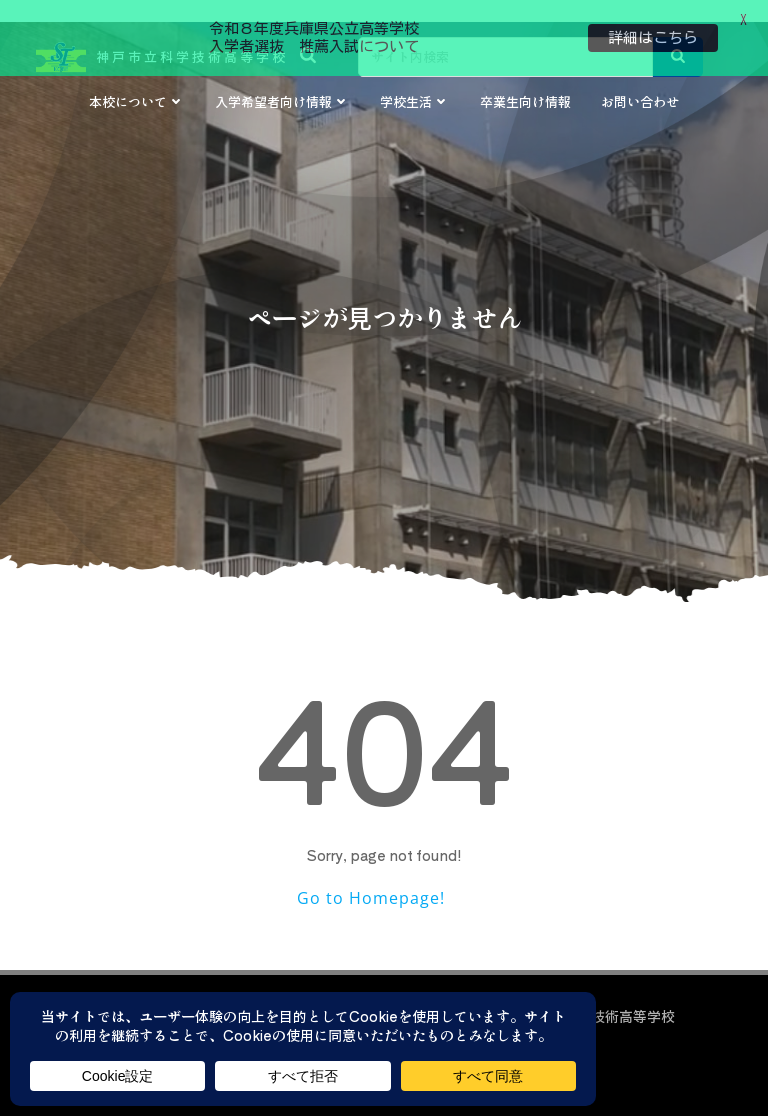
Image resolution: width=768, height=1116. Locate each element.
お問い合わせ (640, 84)
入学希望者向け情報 (282, 84)
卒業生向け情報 (525, 84)
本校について (137, 84)
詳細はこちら (653, 37)
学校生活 (415, 84)
